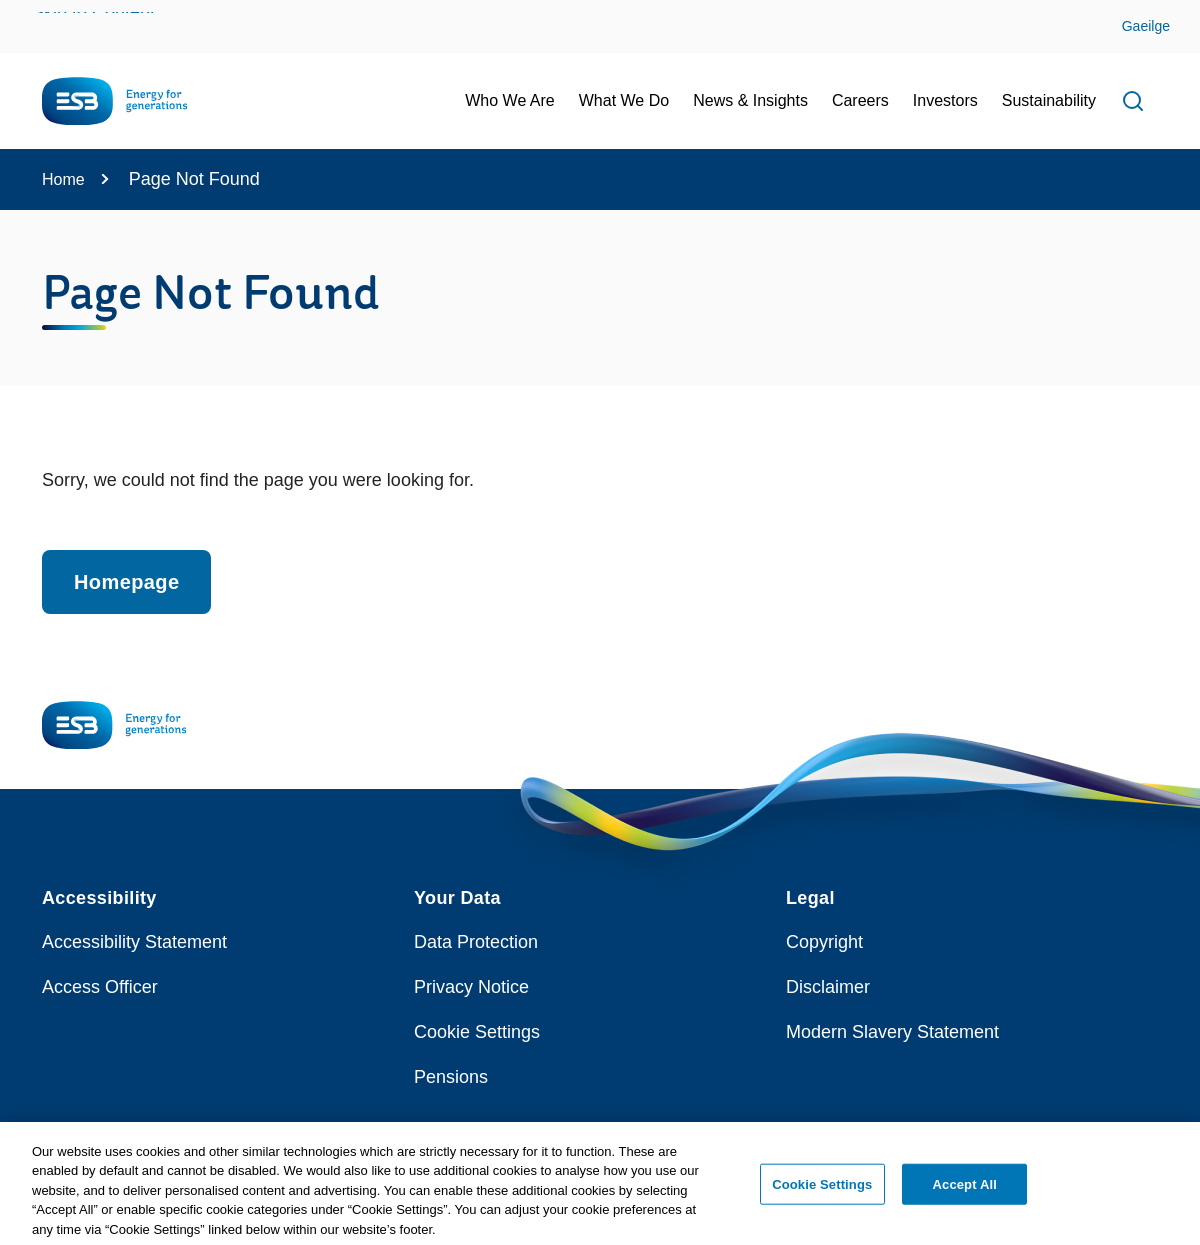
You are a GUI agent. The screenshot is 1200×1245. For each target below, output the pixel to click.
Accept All (965, 1189)
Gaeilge (1146, 26)
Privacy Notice (471, 987)
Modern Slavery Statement (892, 1032)
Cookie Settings (477, 1032)
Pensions (451, 1077)
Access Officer (100, 987)
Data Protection (476, 942)
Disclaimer (828, 987)
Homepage (126, 582)
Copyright (824, 942)
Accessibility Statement (134, 942)
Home (63, 179)
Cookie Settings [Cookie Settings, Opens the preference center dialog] (822, 1189)
